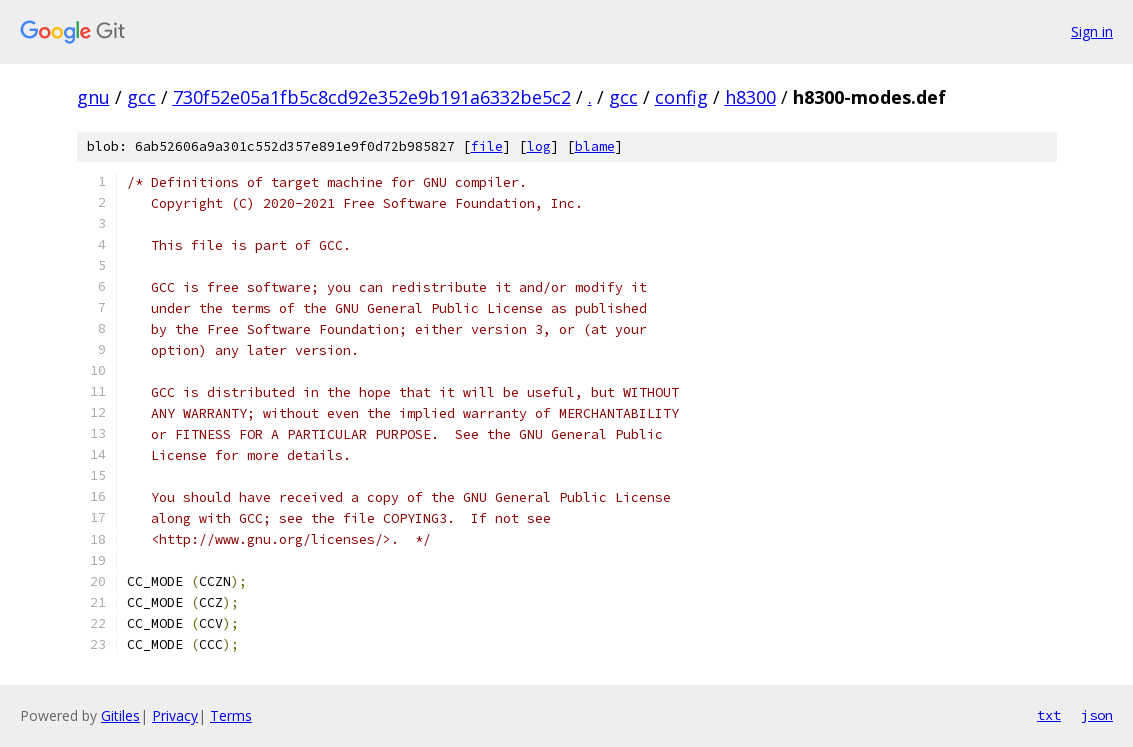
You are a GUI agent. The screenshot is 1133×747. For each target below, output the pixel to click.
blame (595, 146)
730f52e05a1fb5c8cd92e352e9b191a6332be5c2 (372, 97)
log (539, 146)
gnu (93, 97)
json (1097, 715)
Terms (231, 715)
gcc (141, 97)
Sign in (1092, 31)
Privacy (175, 715)
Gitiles (120, 715)
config (681, 97)
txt (1049, 715)
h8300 (750, 97)
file (487, 146)
